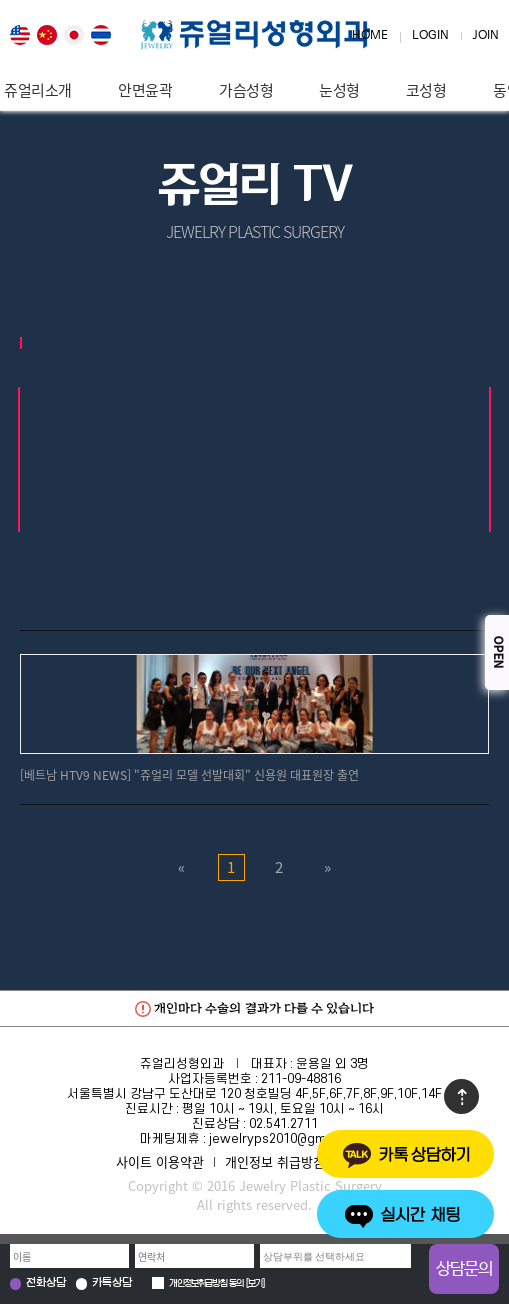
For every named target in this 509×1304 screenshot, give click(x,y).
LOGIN (430, 35)
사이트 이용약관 (160, 1161)
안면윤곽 (145, 90)
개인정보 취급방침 (275, 1161)
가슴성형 (246, 90)
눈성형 (339, 90)
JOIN (486, 35)
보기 (255, 1284)
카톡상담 (112, 1283)
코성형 (426, 90)
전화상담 (46, 1283)
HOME (370, 35)
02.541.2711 (283, 1124)
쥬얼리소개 (38, 90)
